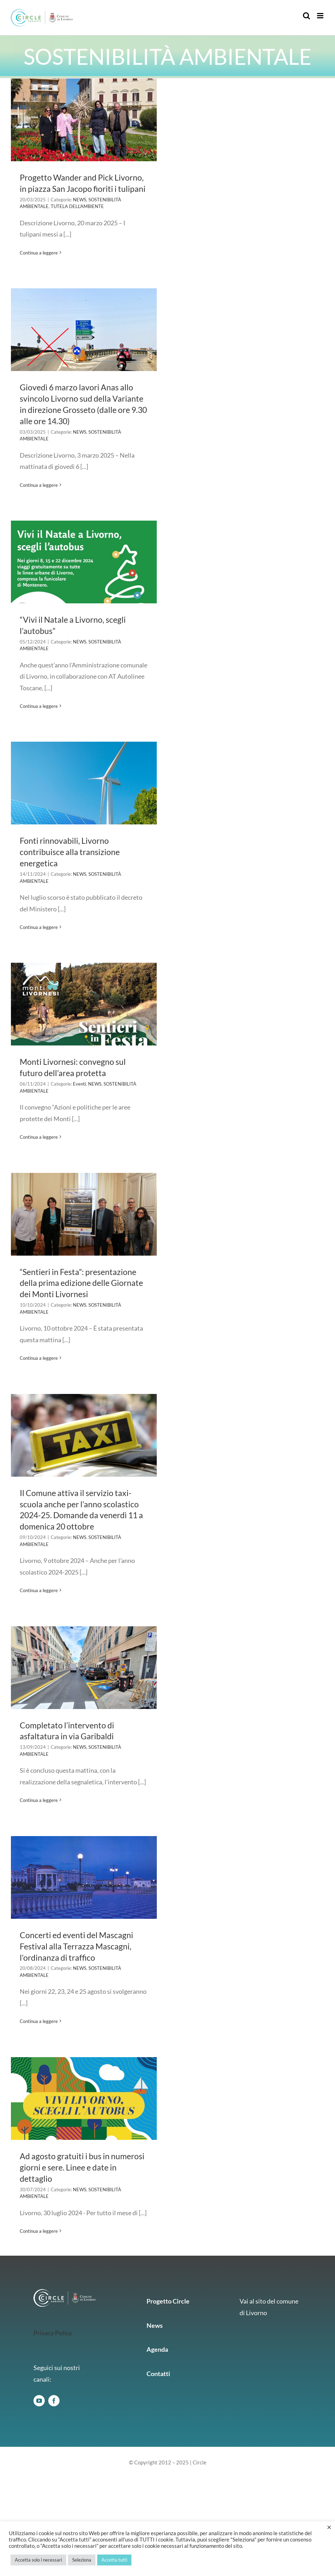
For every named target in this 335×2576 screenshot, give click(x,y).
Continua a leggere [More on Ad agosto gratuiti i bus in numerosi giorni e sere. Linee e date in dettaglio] (39, 2231)
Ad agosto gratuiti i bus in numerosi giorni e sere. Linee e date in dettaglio (82, 2167)
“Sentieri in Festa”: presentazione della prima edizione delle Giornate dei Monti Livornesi (81, 1283)
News (155, 2325)
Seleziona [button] (81, 2560)
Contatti (158, 2373)
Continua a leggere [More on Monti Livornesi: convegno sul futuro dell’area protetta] (39, 1137)
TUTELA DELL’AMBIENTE (77, 206)
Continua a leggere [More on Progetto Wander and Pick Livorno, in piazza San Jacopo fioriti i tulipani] (39, 253)
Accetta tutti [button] (114, 2560)
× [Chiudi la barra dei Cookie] (329, 2527)
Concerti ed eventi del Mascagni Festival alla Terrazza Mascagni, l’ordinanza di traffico (76, 1946)
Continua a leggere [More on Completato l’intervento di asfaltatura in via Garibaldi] (39, 1800)
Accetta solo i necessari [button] (38, 2560)
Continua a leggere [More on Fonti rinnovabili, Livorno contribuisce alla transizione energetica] (39, 927)
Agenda (157, 2349)
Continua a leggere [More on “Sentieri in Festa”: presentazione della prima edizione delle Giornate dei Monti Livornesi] (39, 1358)
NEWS (79, 199)
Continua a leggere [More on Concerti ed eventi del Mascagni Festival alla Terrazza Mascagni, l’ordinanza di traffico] (39, 2021)
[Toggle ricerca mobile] (306, 15)
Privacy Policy (52, 2333)
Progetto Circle (168, 2301)
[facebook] (54, 2400)
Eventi (79, 1084)
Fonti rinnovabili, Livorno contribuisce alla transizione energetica (70, 852)
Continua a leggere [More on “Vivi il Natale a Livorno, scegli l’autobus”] (39, 706)
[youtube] (39, 2400)
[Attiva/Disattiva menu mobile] (320, 15)
